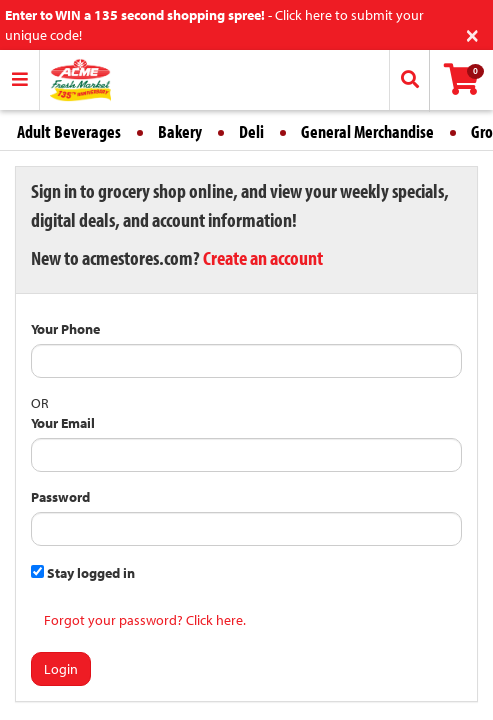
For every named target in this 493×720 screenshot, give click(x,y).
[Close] (472, 33)
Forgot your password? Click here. (145, 620)
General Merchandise (367, 131)
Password (60, 497)
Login (61, 669)
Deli (251, 131)
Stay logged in (83, 573)
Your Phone (65, 329)
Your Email (63, 423)
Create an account (263, 257)
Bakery (180, 131)
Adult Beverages (69, 131)
